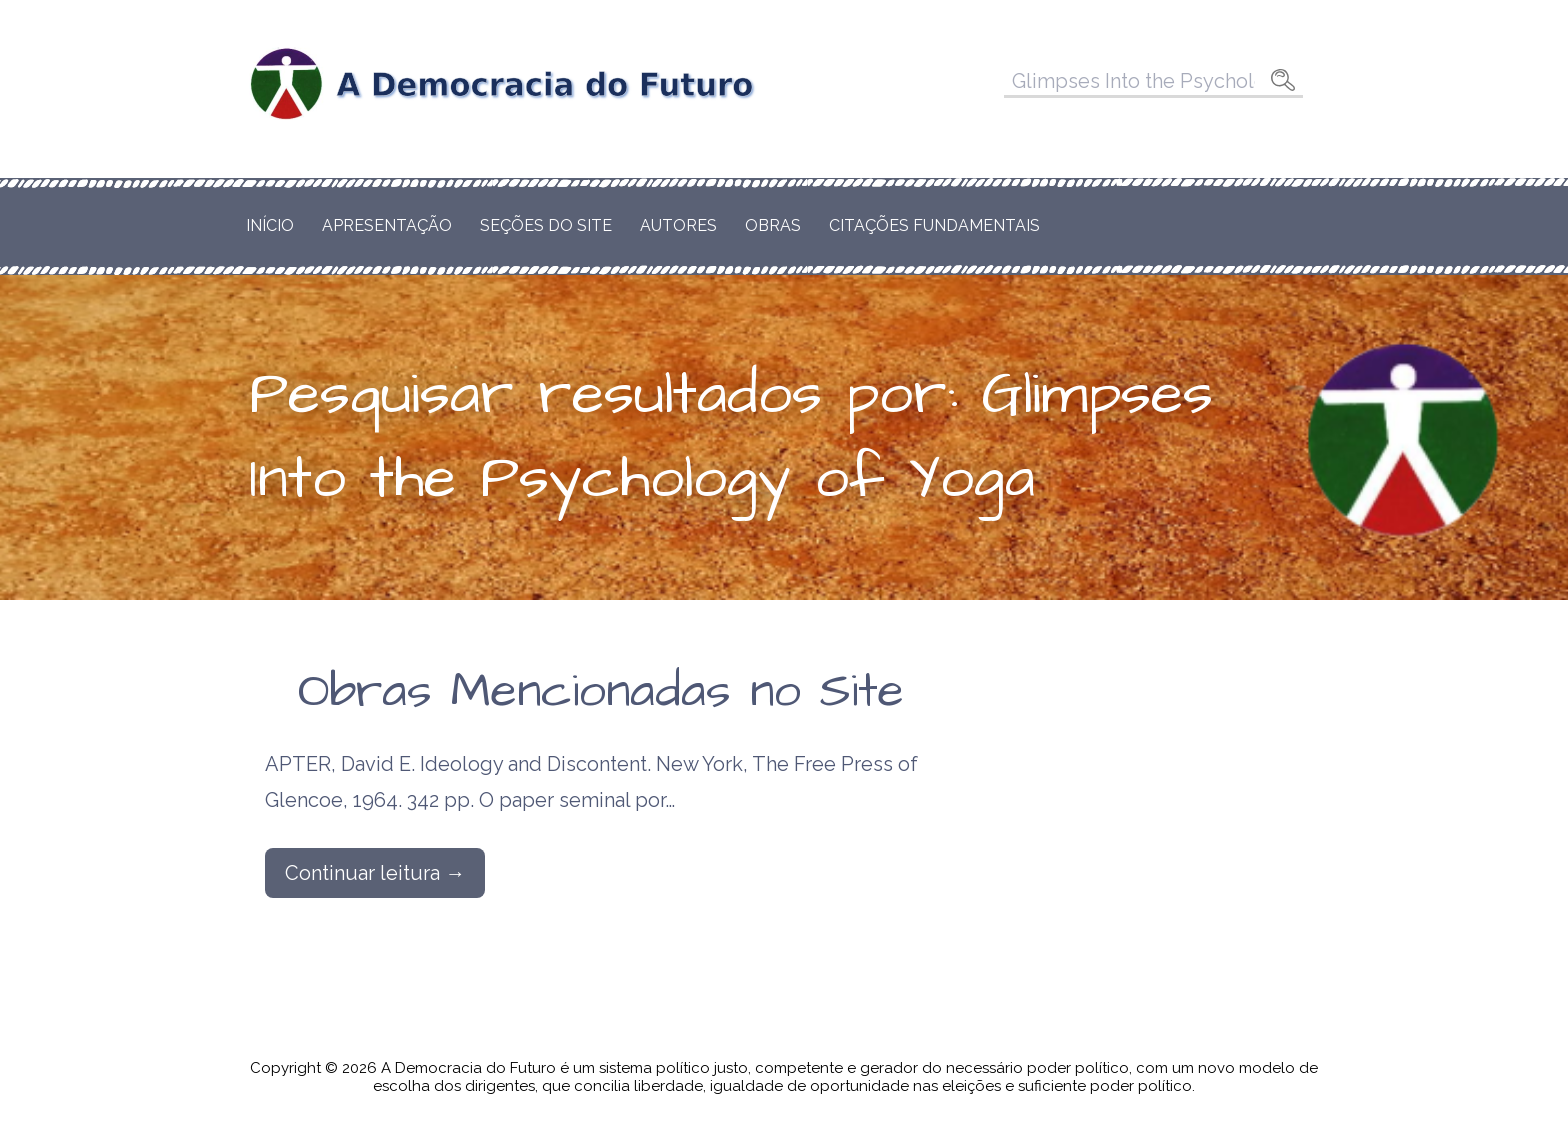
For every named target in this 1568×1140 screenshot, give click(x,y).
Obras (773, 225)
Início (270, 225)
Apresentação (387, 225)
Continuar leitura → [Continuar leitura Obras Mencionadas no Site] (375, 873)
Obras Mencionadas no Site (601, 692)
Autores (678, 225)
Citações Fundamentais (934, 225)
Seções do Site (546, 225)
